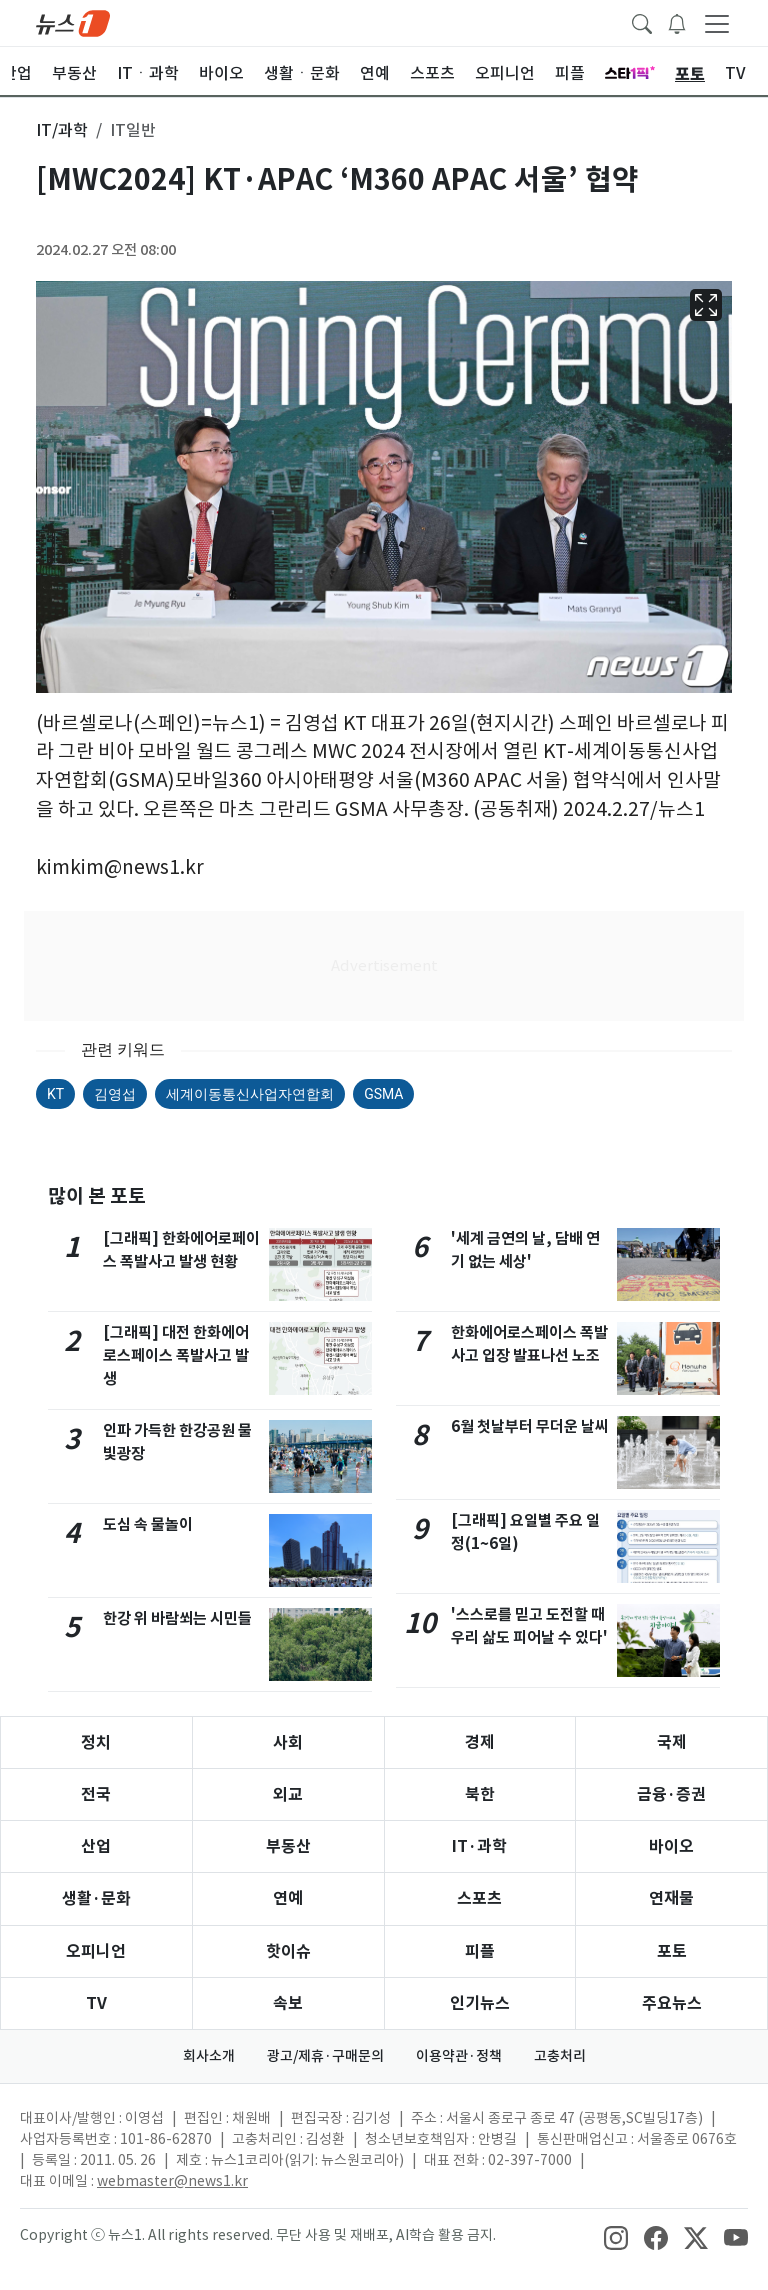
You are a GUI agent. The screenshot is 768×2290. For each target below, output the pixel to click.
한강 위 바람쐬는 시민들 (177, 1618)
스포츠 (479, 1898)
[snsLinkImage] (616, 2237)
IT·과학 (479, 1846)
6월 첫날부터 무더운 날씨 (530, 1426)
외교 (288, 1794)
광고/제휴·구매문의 (325, 2056)
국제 (672, 1742)
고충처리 (560, 2056)
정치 (96, 1742)
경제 (480, 1742)
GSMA (383, 1094)
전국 (96, 1794)
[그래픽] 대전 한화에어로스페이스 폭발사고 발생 (176, 1355)
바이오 (671, 1846)
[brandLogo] (73, 22)
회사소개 (209, 2056)
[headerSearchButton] (642, 22)
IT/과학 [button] (62, 130)
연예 (288, 1898)
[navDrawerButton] (717, 23)
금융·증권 (671, 1794)
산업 (96, 1846)
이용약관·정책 (459, 2056)
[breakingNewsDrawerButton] (677, 22)
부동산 (288, 1846)
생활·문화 (96, 1898)
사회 (288, 1742)
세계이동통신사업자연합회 (250, 1094)
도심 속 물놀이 (148, 1524)
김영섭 (115, 1094)
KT (55, 1094)
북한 (480, 1794)
